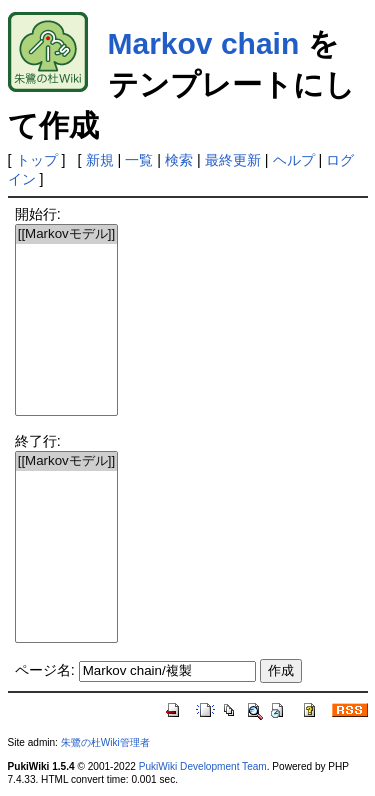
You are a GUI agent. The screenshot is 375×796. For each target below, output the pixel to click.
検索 (179, 160)
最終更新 (233, 160)
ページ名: (45, 670)
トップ (37, 160)
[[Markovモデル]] (67, 234)
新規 (100, 160)
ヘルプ (294, 160)
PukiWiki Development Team (203, 766)
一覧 (139, 160)
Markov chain (204, 43)
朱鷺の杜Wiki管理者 (105, 742)
